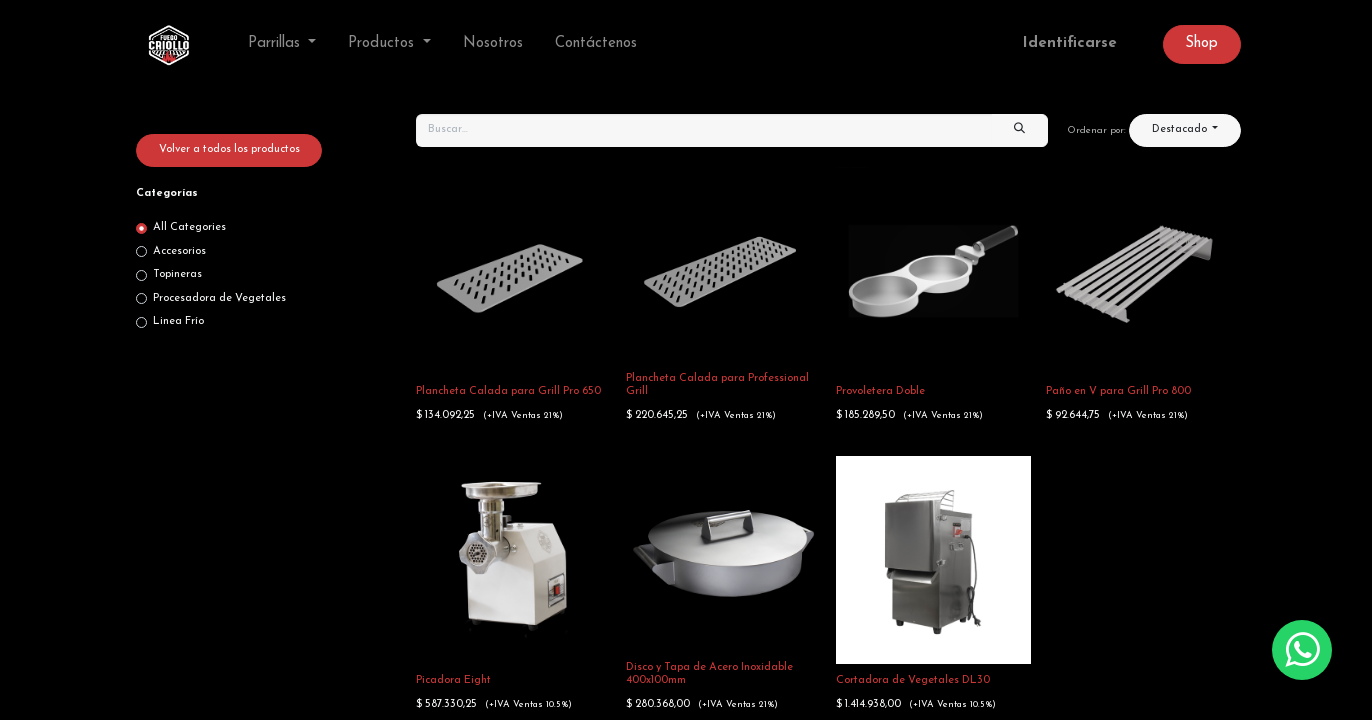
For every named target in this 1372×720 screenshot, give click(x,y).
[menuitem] (493, 44)
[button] (1185, 130)
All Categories (189, 227)
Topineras (177, 274)
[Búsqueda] (1020, 130)
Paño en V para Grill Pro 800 (1118, 391)
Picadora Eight (453, 680)
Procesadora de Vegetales (219, 298)
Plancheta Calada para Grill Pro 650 (508, 391)
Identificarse (1070, 43)
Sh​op (1201, 43)
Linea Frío (178, 321)
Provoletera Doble (880, 391)
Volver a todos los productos (229, 149)
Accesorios (179, 251)
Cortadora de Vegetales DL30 (913, 680)
